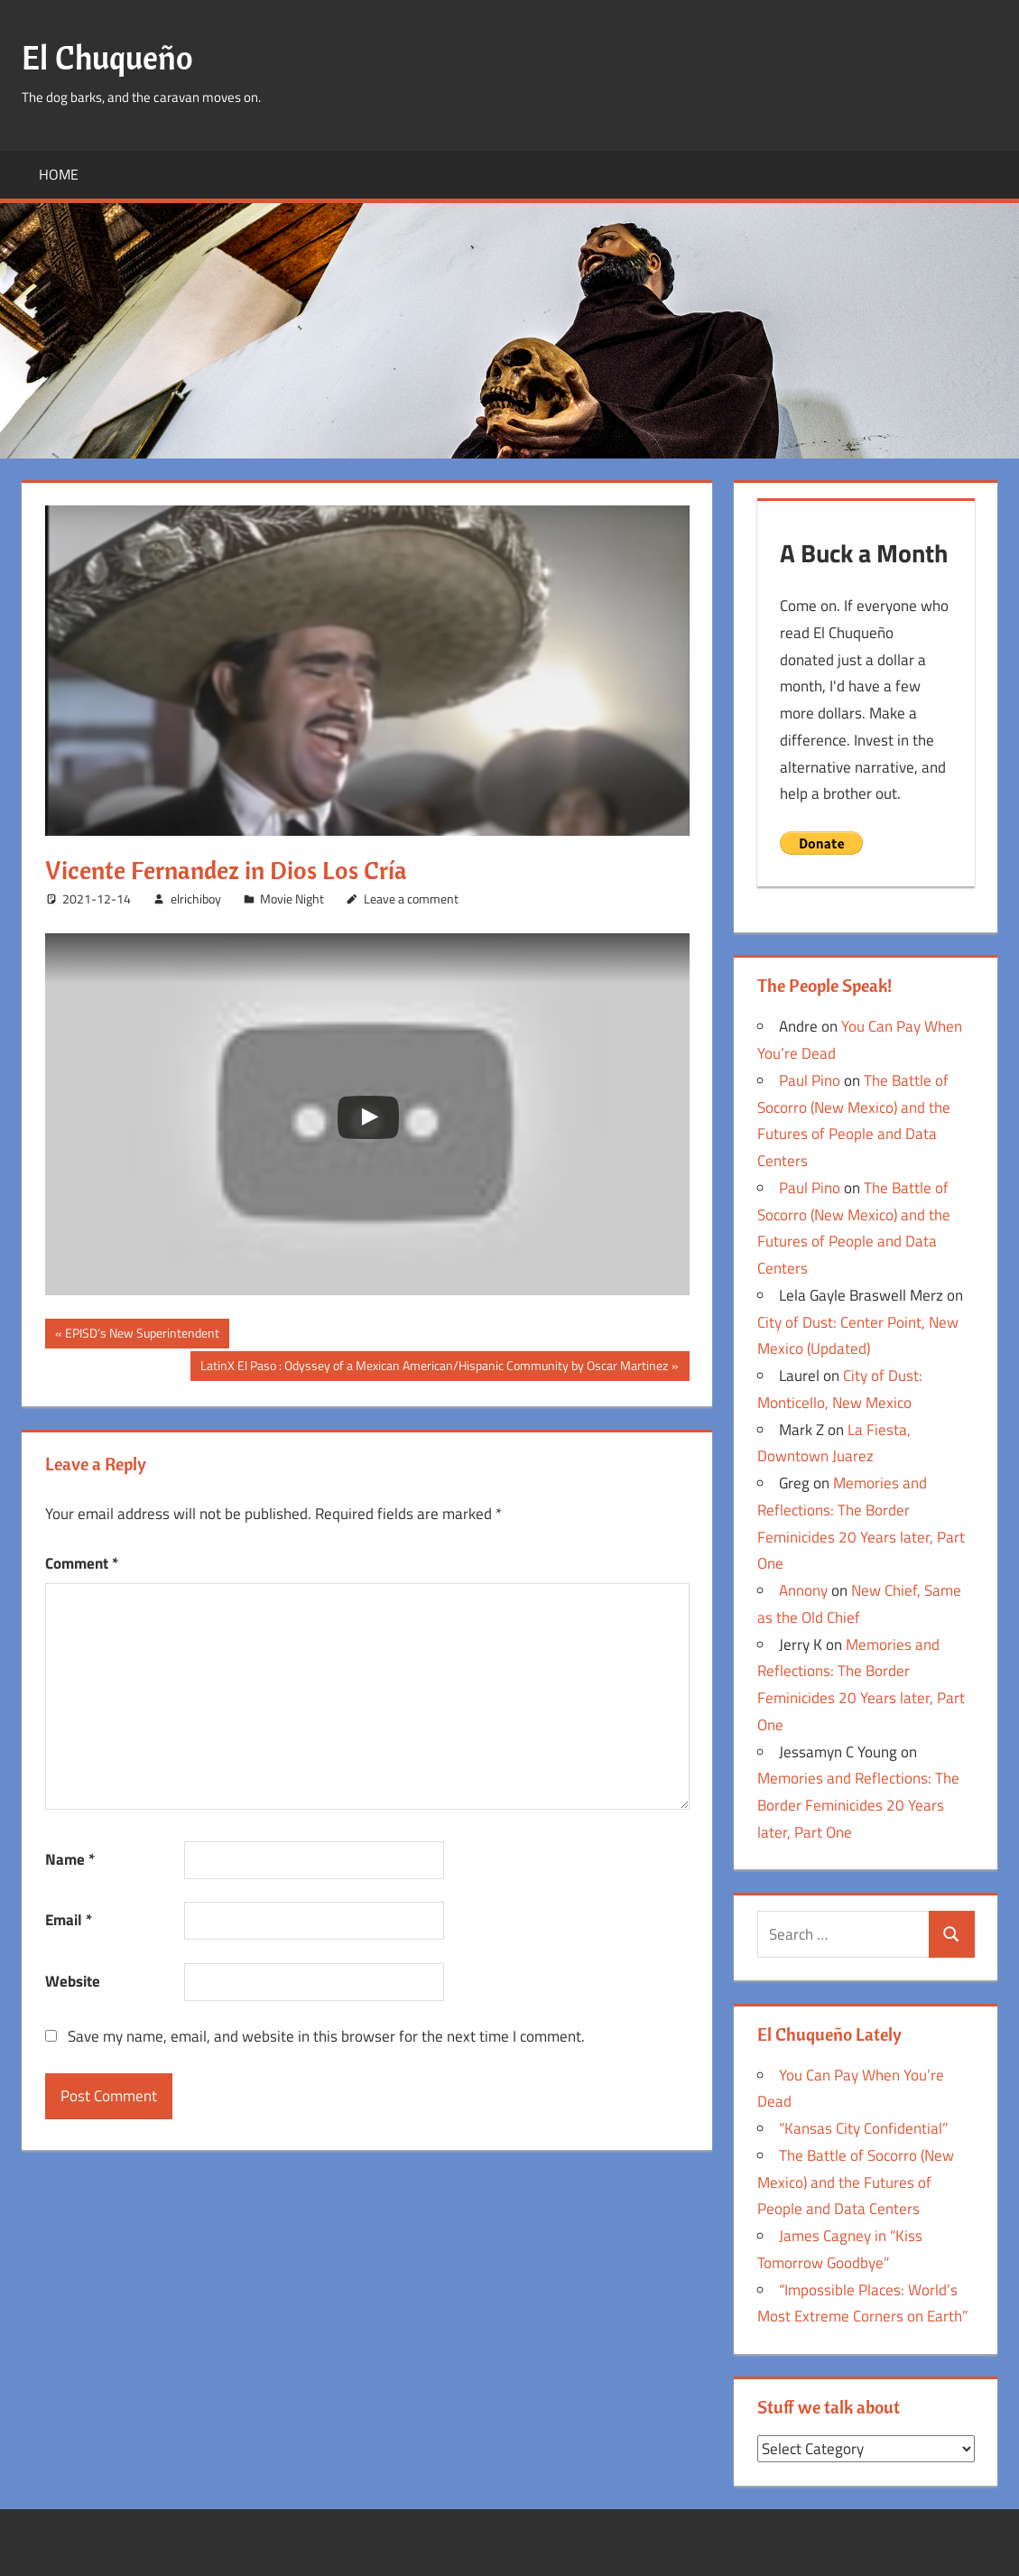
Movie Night (292, 898)
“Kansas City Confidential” (863, 2128)
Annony (803, 1590)
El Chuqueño (107, 57)
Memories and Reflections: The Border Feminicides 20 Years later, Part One (858, 1805)
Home (59, 174)
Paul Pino (809, 1080)
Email (68, 1920)
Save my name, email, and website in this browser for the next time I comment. (326, 2036)
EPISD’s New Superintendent (141, 1334)
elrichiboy (196, 898)
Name (70, 1859)
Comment (81, 1563)
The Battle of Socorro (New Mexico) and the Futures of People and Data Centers (855, 2182)
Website (72, 1981)
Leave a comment (411, 898)
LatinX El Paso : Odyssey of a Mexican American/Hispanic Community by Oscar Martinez (433, 1367)
